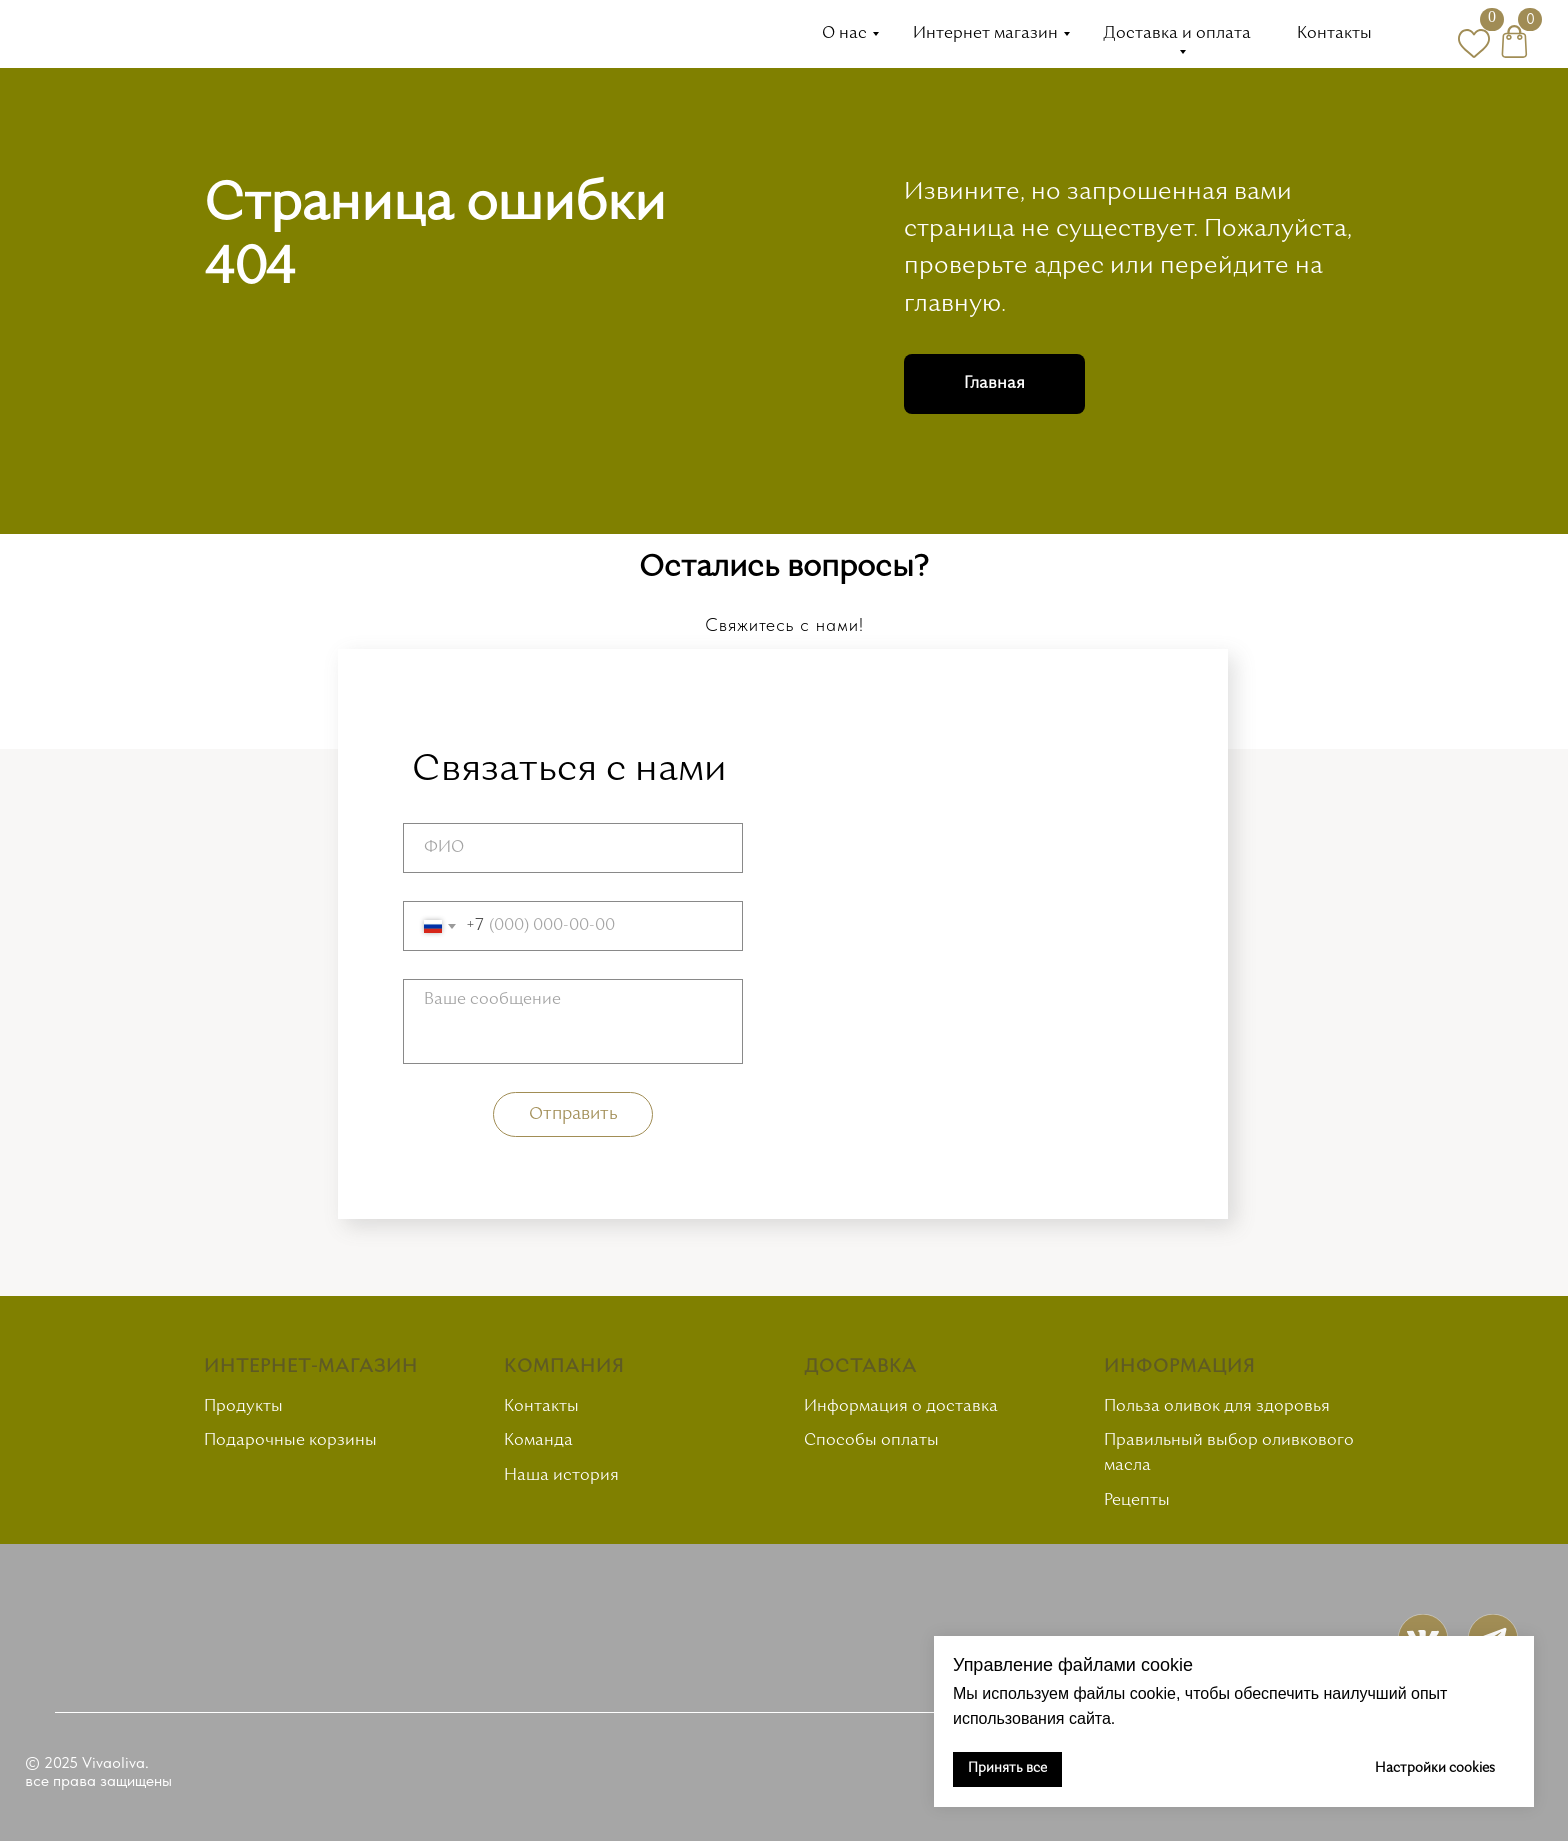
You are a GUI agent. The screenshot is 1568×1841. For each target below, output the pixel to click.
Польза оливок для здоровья (1217, 1407)
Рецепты (1137, 1501)
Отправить (573, 1114)
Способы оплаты (871, 1441)
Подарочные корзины (290, 1441)
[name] (573, 848)
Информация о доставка (901, 1407)
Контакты (1334, 34)
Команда (538, 1441)
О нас (844, 34)
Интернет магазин (985, 34)
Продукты (243, 1407)
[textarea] (573, 1021)
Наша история (561, 1476)
